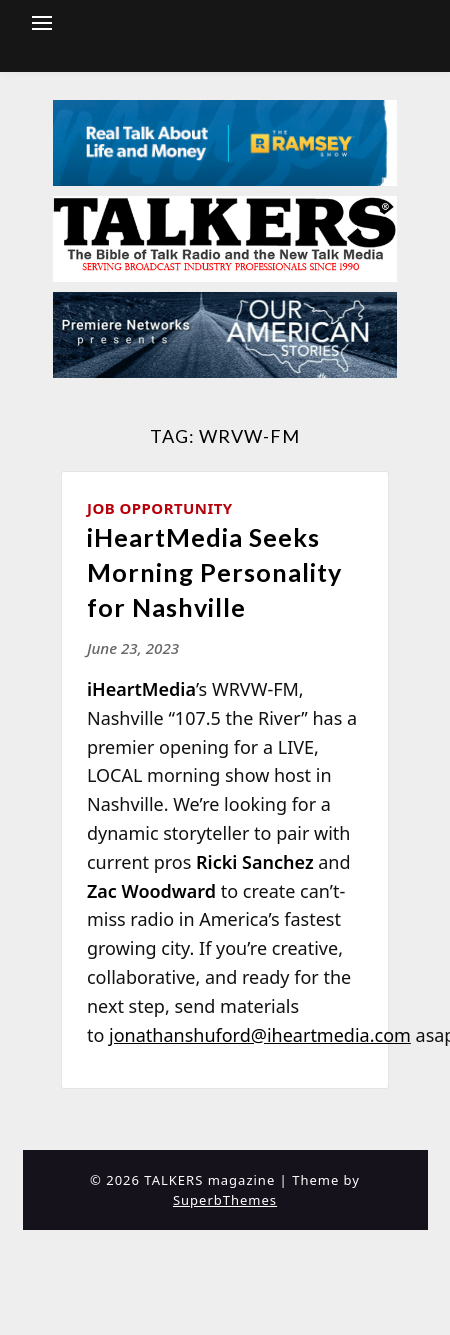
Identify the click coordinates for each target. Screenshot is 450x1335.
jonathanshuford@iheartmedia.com (260, 1035)
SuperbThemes (225, 1200)
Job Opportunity (160, 508)
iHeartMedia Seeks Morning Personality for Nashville (214, 572)
